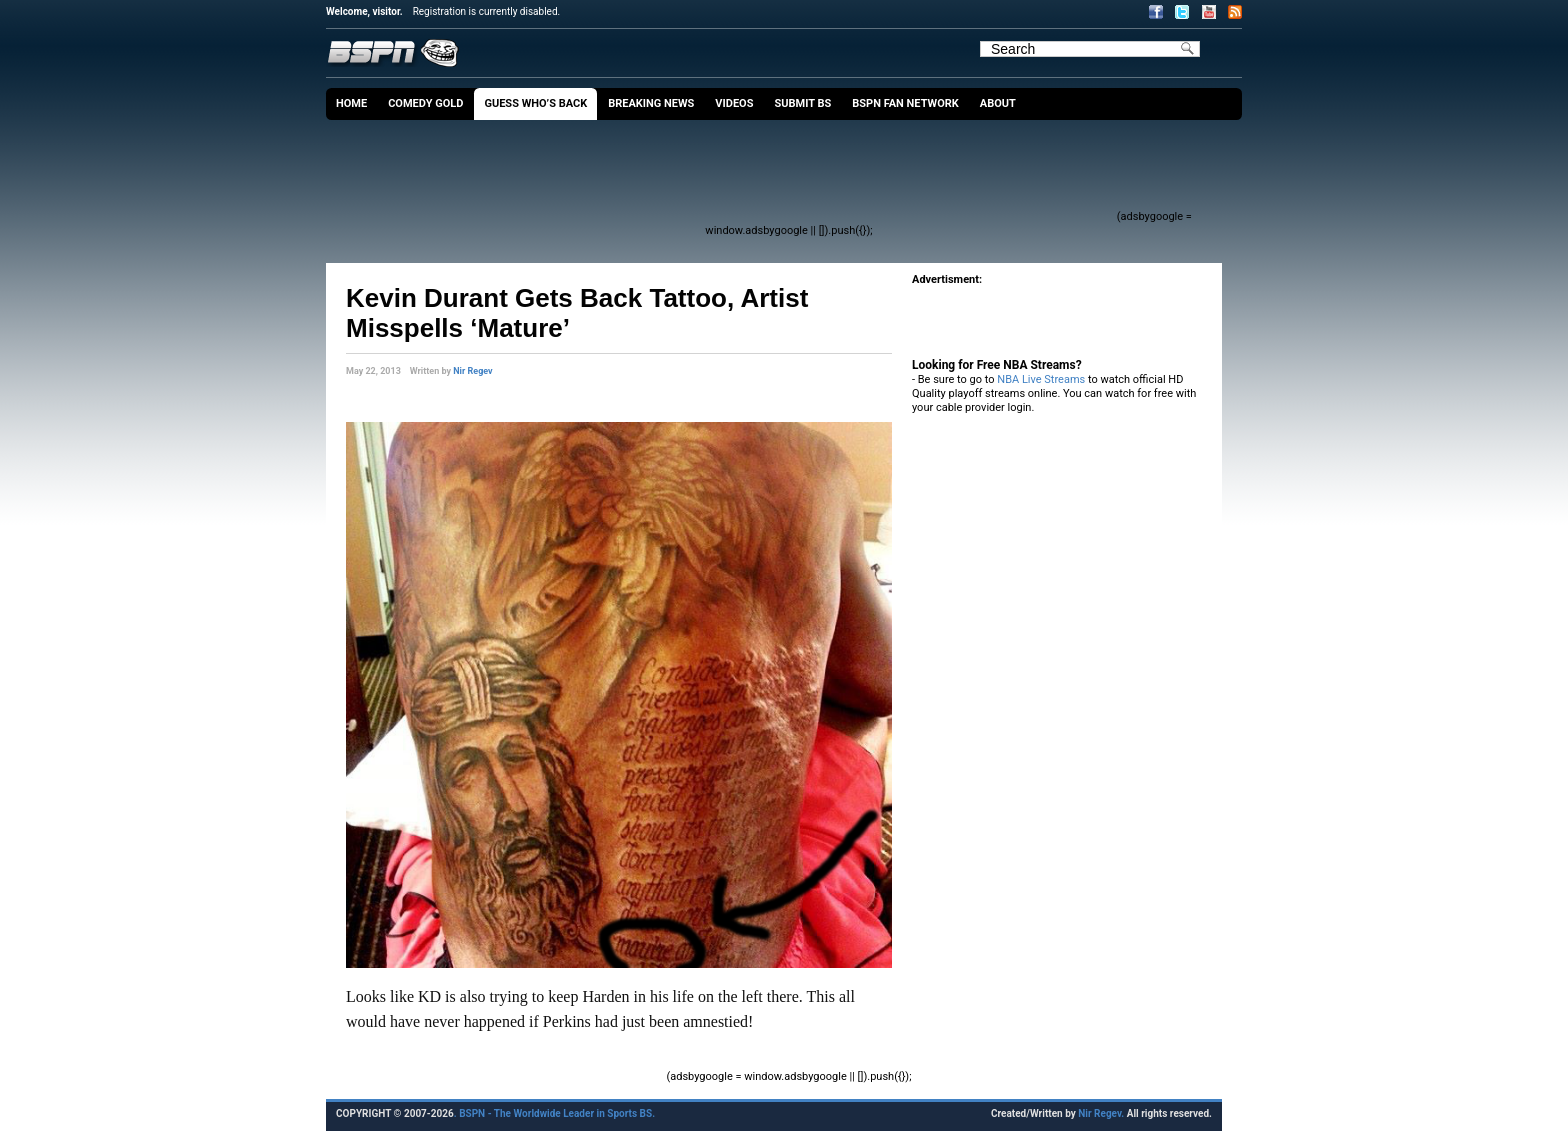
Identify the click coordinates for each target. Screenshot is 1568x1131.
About (998, 103)
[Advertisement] (750, 175)
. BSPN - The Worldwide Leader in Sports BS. (554, 1113)
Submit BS (802, 103)
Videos (734, 103)
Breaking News (651, 103)
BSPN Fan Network (905, 103)
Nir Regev (472, 371)
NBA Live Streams (1041, 379)
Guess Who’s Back (535, 103)
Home (351, 103)
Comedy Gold (425, 103)
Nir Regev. (1102, 1113)
